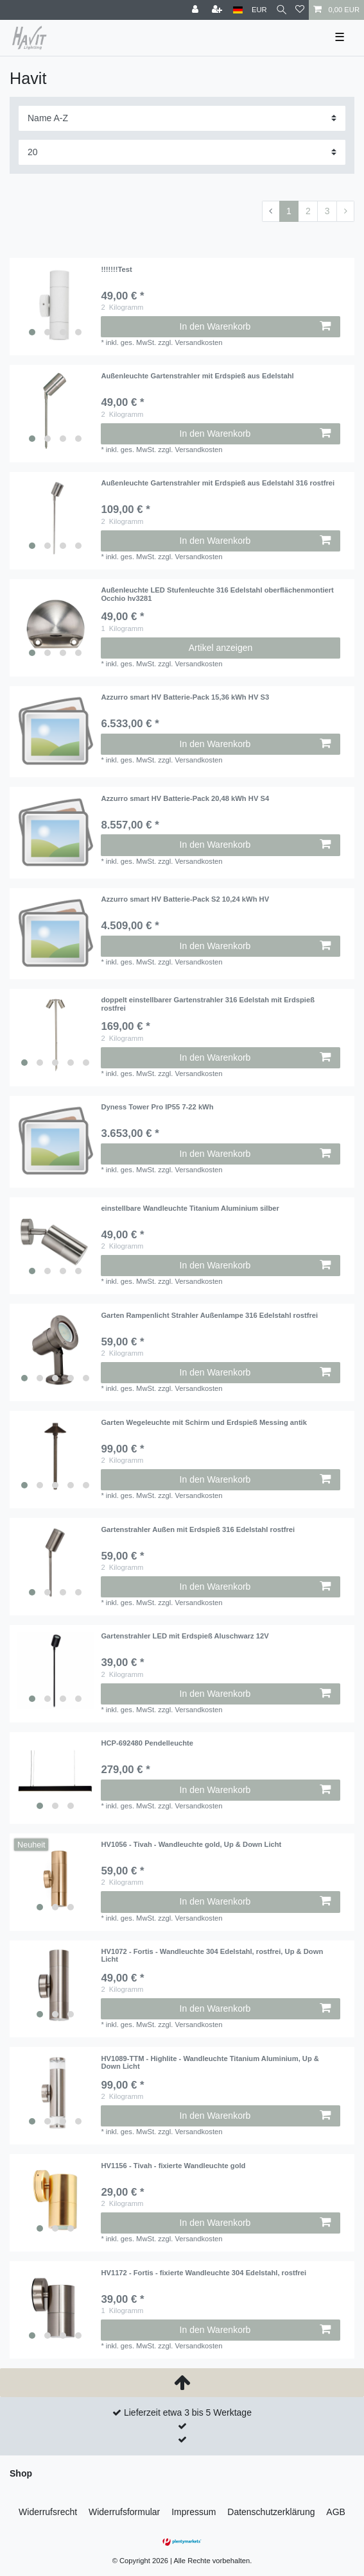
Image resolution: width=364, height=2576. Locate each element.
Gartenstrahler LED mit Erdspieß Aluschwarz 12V (184, 1636)
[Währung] (259, 10)
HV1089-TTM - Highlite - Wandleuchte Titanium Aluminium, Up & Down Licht (210, 2062)
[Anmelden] (196, 10)
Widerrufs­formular (124, 2512)
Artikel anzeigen (221, 648)
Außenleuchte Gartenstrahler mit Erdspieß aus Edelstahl (197, 376)
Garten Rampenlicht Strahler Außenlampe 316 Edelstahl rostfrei (209, 1315)
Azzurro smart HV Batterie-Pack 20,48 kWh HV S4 (185, 798)
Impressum (193, 2512)
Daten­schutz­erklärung (271, 2512)
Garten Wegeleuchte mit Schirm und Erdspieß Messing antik (204, 1422)
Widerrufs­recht (48, 2512)
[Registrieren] (218, 10)
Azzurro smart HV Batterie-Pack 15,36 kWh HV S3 (185, 697)
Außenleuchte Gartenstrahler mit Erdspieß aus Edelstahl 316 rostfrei (217, 483)
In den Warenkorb (255, 326)
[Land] (238, 10)
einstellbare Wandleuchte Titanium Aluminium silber (190, 1208)
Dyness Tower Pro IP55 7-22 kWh (157, 1107)
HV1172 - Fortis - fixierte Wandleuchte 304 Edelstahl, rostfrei (203, 2273)
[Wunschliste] (300, 10)
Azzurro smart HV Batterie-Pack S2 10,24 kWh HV (185, 899)
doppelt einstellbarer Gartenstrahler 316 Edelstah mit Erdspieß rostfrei (208, 1003)
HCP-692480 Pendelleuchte (147, 1743)
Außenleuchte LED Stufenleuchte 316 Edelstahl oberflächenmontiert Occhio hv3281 (217, 594)
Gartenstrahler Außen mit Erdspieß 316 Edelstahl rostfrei (198, 1529)
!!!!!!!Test (116, 269)
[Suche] (281, 10)
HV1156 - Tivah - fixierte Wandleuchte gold (173, 2165)
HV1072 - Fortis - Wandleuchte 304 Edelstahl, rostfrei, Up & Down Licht (212, 1955)
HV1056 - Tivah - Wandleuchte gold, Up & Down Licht (191, 1844)
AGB (335, 2512)
